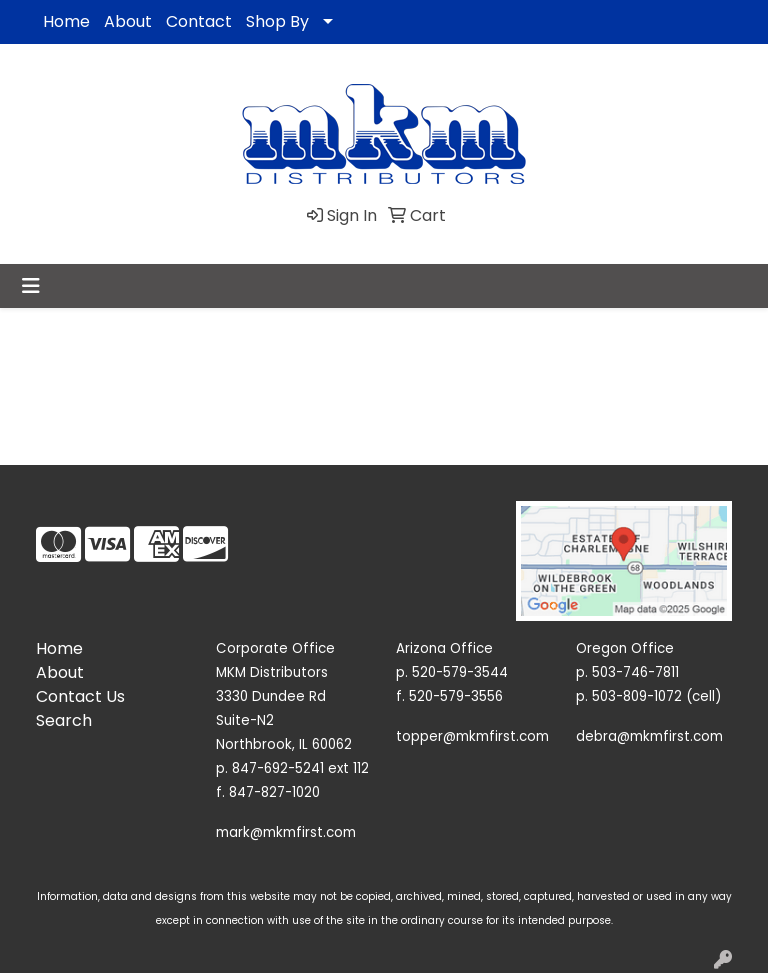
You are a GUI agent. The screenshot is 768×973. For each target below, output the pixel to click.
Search (64, 720)
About (128, 21)
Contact (199, 21)
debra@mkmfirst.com (649, 736)
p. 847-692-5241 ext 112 (292, 768)
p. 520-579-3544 (452, 672)
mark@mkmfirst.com (286, 832)
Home (66, 21)
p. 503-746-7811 (627, 672)
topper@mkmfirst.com (472, 736)
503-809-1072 (637, 696)
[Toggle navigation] (31, 286)
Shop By (277, 21)
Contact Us (80, 696)
